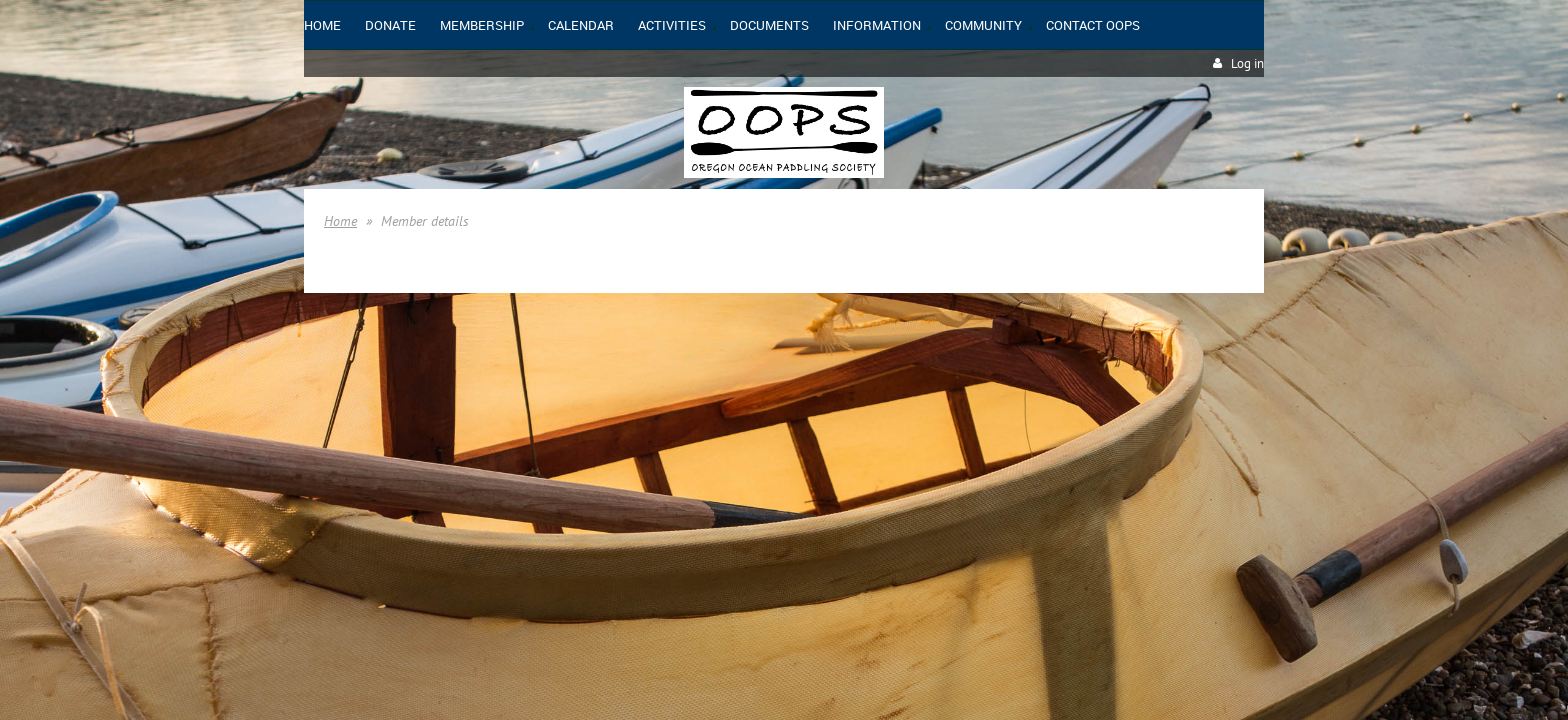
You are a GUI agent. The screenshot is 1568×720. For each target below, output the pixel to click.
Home (340, 221)
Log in (1247, 63)
